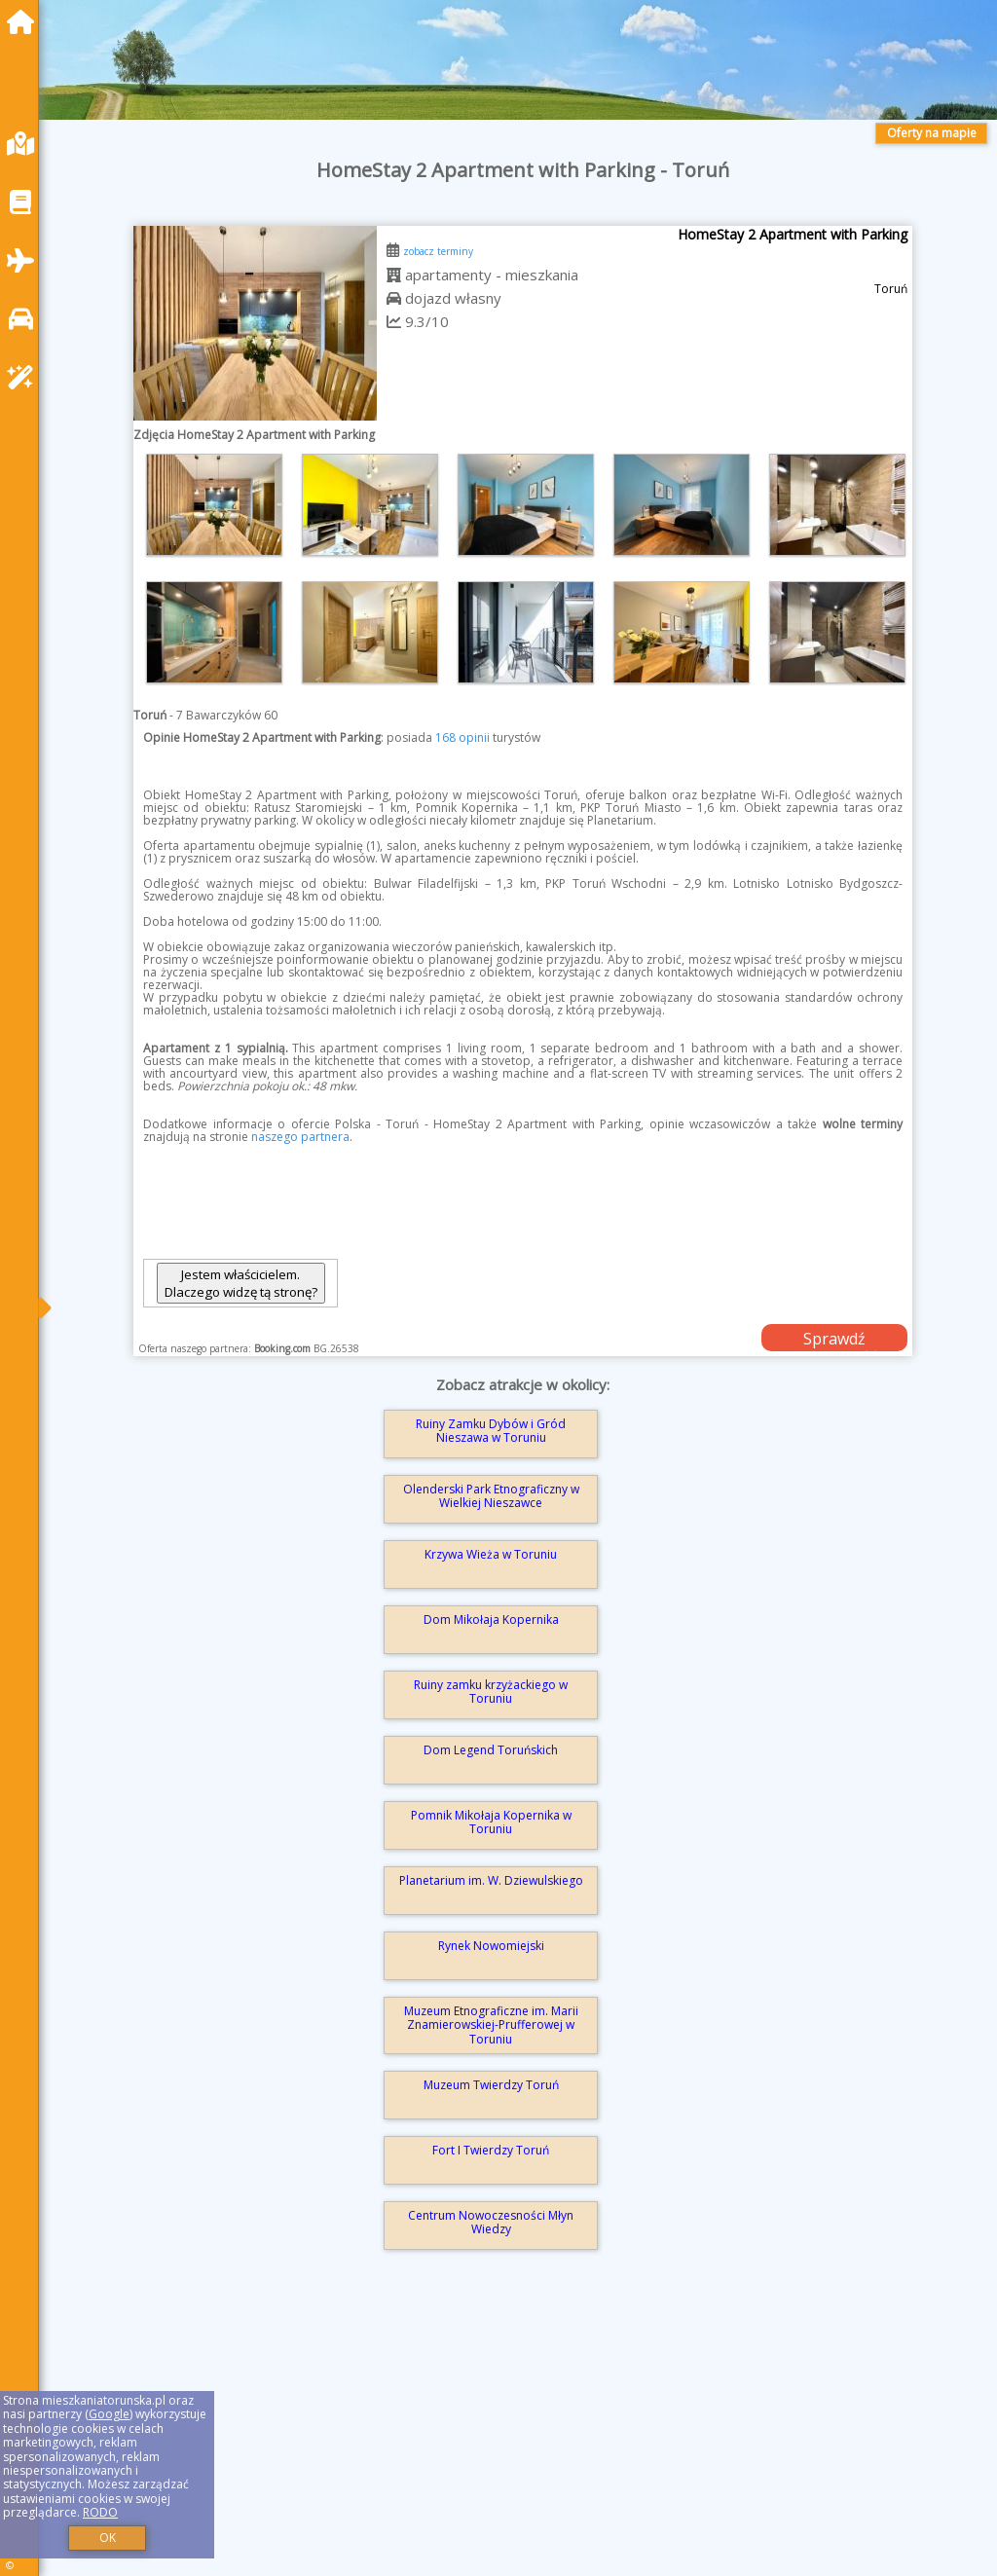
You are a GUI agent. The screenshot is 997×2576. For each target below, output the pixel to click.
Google (109, 2414)
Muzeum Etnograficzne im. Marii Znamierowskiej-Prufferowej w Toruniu (491, 2025)
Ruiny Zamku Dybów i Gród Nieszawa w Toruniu (491, 1431)
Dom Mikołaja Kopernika (491, 1619)
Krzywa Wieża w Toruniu (491, 1554)
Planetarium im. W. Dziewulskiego (491, 1880)
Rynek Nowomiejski (491, 1945)
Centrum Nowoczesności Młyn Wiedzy (490, 2222)
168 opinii (462, 737)
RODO (100, 2512)
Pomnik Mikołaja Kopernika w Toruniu (491, 1822)
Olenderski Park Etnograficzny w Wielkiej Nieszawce (491, 1496)
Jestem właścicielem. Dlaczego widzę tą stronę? (241, 1283)
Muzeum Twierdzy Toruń (491, 2085)
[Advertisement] (522, 2440)
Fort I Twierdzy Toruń (490, 2150)
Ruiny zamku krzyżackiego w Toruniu (491, 1691)
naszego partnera (300, 1136)
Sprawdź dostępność (834, 1339)
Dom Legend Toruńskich (491, 1750)
